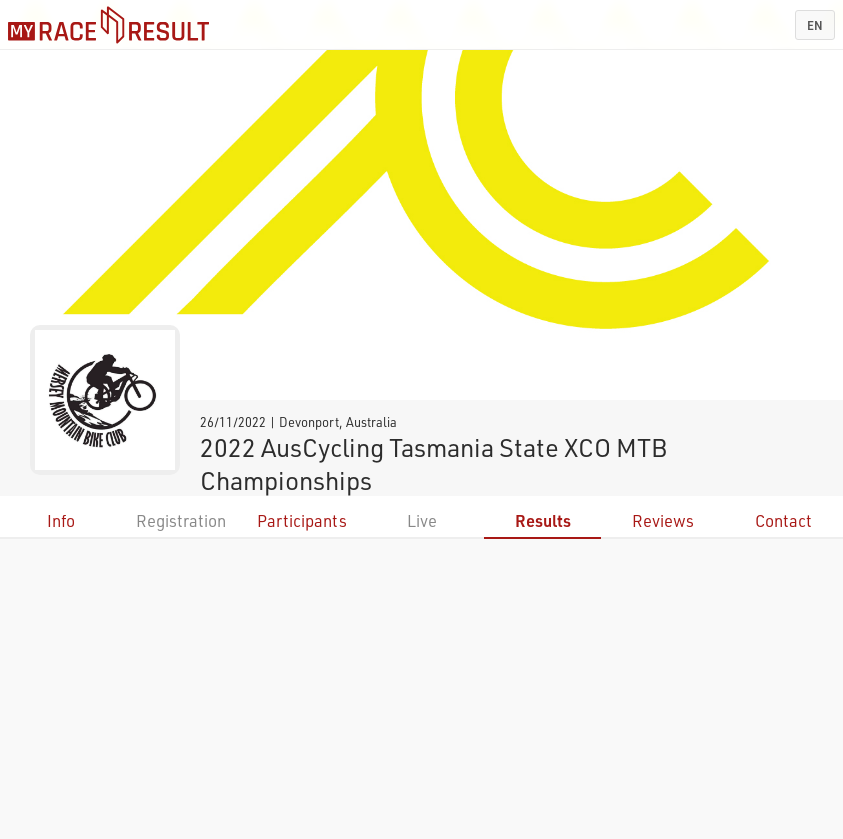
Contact (783, 520)
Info (61, 520)
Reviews (663, 520)
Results (543, 520)
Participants (302, 520)
